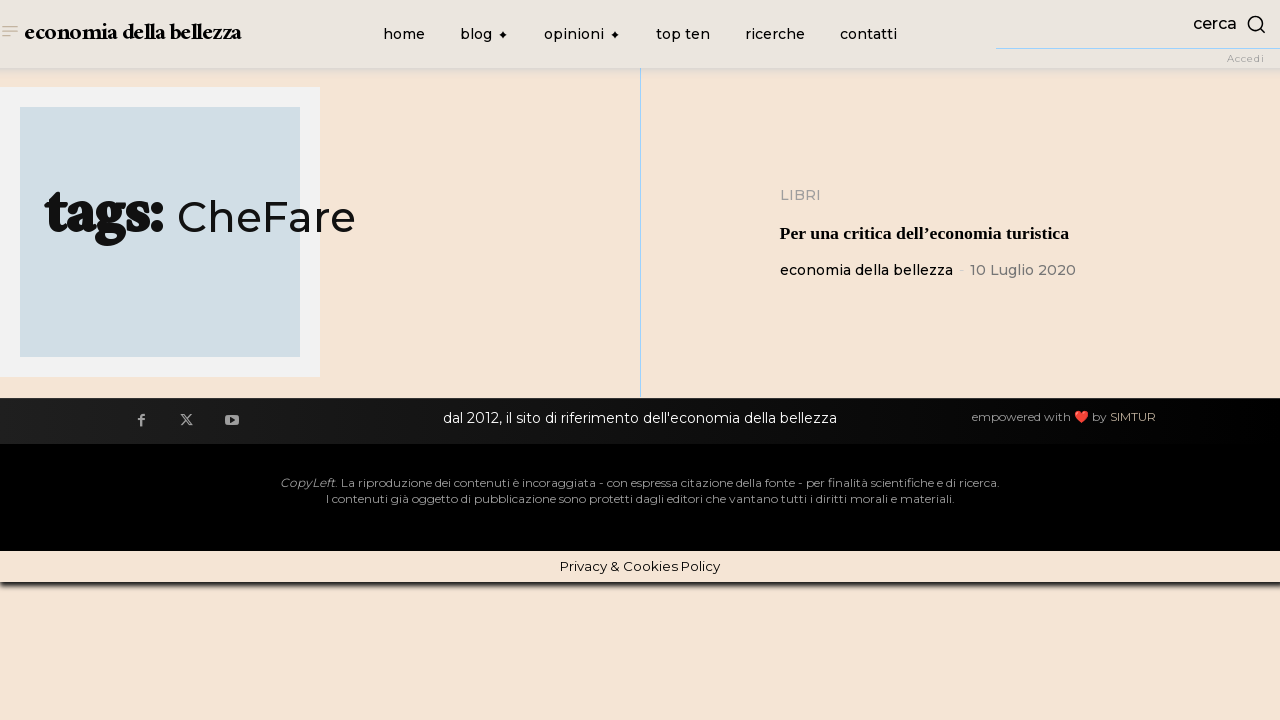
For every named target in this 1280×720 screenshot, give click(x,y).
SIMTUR (1133, 416)
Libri (800, 195)
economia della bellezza (866, 270)
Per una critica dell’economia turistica (975, 231)
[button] (1138, 24)
